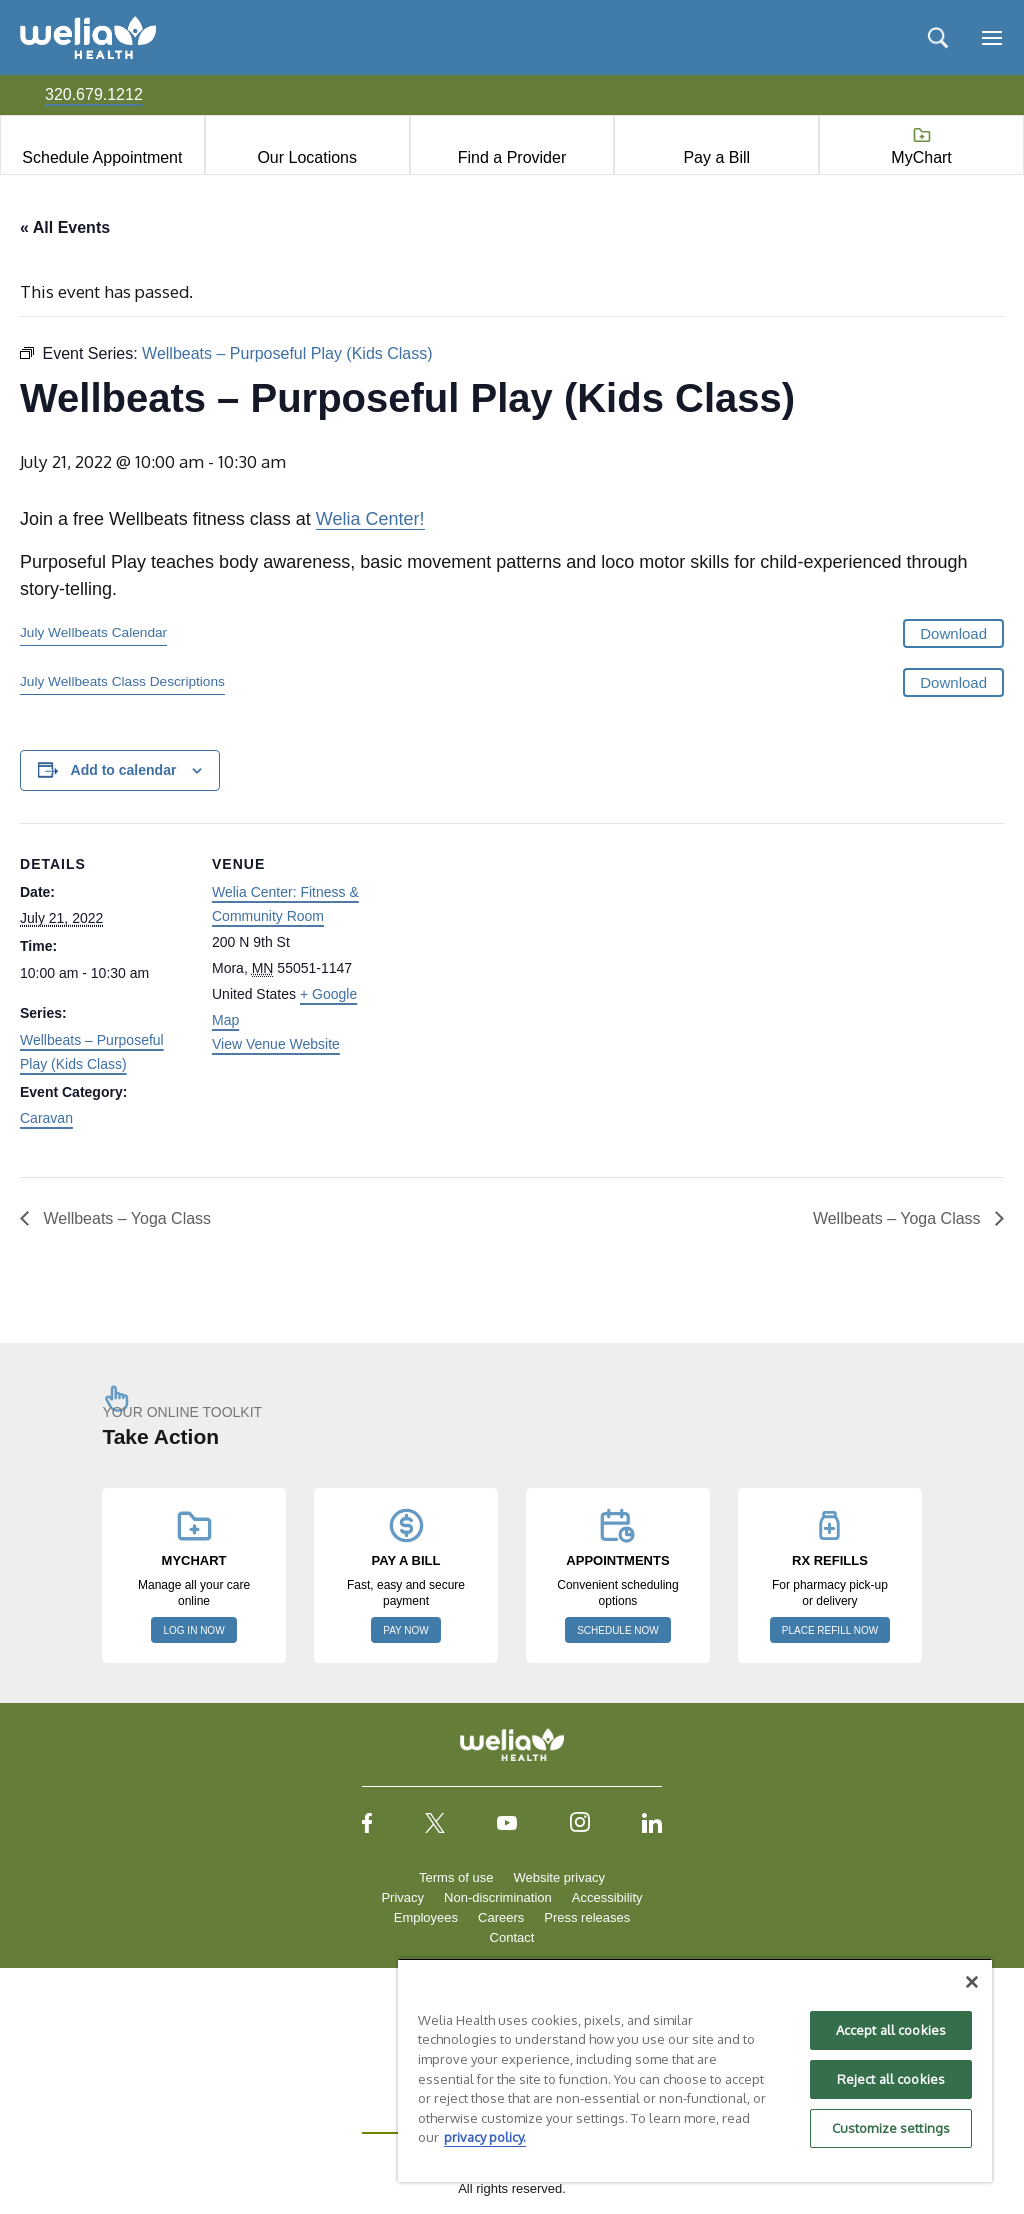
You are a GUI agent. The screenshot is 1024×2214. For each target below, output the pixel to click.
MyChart (921, 157)
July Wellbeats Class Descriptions (122, 681)
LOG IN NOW (193, 1630)
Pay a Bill (716, 157)
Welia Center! (370, 519)
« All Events (65, 227)
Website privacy (559, 1877)
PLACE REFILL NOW (830, 1630)
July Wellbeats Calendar (93, 632)
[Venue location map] (509, 961)
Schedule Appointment (102, 157)
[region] (695, 2070)
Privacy (402, 1897)
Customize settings (891, 2128)
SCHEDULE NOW (618, 1630)
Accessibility (607, 1897)
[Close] (972, 1982)
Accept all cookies (891, 2030)
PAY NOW (406, 1630)
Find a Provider (512, 157)
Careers (501, 1917)
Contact (512, 1937)
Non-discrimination (498, 1897)
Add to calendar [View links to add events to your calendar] (124, 770)
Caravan (46, 1118)
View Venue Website (276, 1044)
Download (953, 633)
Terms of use (456, 1877)
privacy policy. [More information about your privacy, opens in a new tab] (485, 2137)
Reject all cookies (891, 2079)
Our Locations (307, 157)
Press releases (587, 1917)
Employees (426, 1917)
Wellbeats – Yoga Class (125, 1218)
